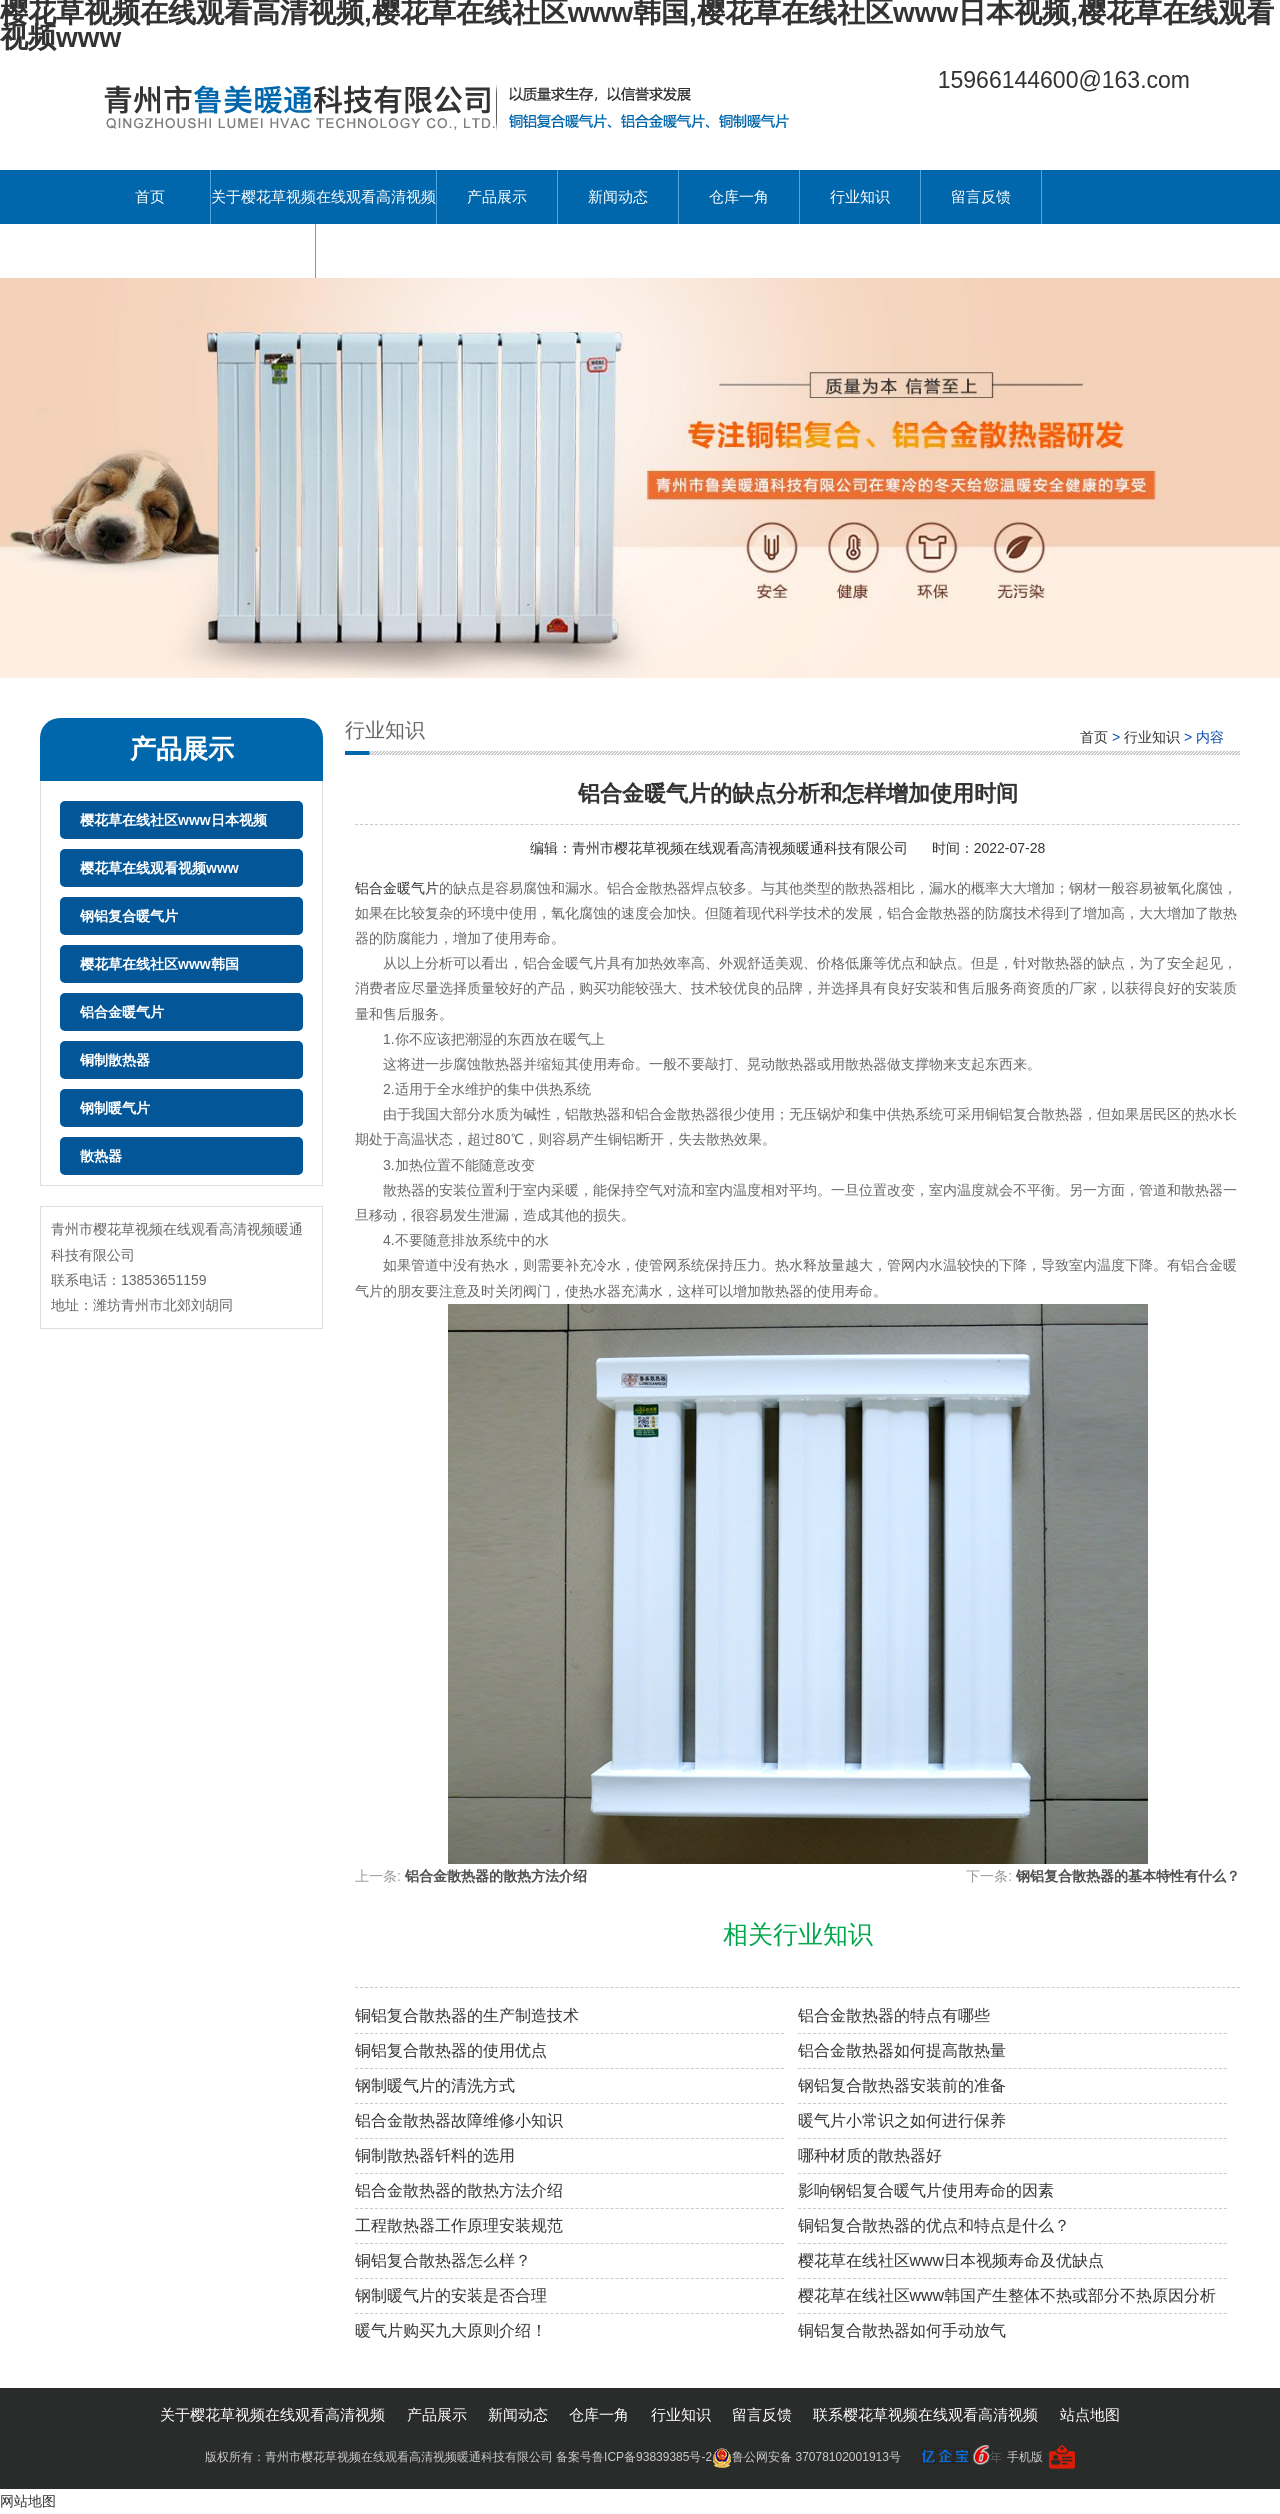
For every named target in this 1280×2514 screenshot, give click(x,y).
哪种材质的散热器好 (870, 2155)
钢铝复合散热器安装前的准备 (902, 2085)
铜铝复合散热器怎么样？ (443, 2260)
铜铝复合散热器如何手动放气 (902, 2330)
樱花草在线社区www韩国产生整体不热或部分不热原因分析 (1007, 2295)
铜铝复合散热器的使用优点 (451, 2050)
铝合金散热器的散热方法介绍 (496, 1876)
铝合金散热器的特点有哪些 (894, 2015)
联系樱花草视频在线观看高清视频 (202, 250)
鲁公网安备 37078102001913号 (806, 2457)
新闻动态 (618, 196)
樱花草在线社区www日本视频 (173, 820)
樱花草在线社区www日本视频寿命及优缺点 (951, 2260)
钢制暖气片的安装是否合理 (451, 2295)
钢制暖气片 (115, 1108)
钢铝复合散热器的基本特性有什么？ (1128, 1876)
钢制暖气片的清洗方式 (435, 2085)
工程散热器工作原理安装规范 (459, 2225)
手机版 (1025, 2457)
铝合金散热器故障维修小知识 (459, 2120)
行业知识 (860, 196)
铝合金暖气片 (122, 1012)
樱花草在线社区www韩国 (159, 964)
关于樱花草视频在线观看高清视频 (323, 196)
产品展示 (497, 196)
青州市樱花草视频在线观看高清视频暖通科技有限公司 (742, 848)
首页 (150, 196)
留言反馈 (981, 196)
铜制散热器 (115, 1060)
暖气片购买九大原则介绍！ (451, 2330)
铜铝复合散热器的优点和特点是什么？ (934, 2225)
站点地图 (1090, 2414)
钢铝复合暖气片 (129, 916)
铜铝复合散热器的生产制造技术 (467, 2015)
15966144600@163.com (1064, 80)
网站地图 (28, 2501)
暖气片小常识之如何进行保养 (902, 2120)
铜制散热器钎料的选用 (435, 2155)
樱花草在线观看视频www (159, 868)
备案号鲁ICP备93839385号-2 (634, 2457)
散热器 (101, 1156)
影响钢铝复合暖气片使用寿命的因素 (926, 2190)
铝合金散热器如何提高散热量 (902, 2050)
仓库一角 (739, 196)
